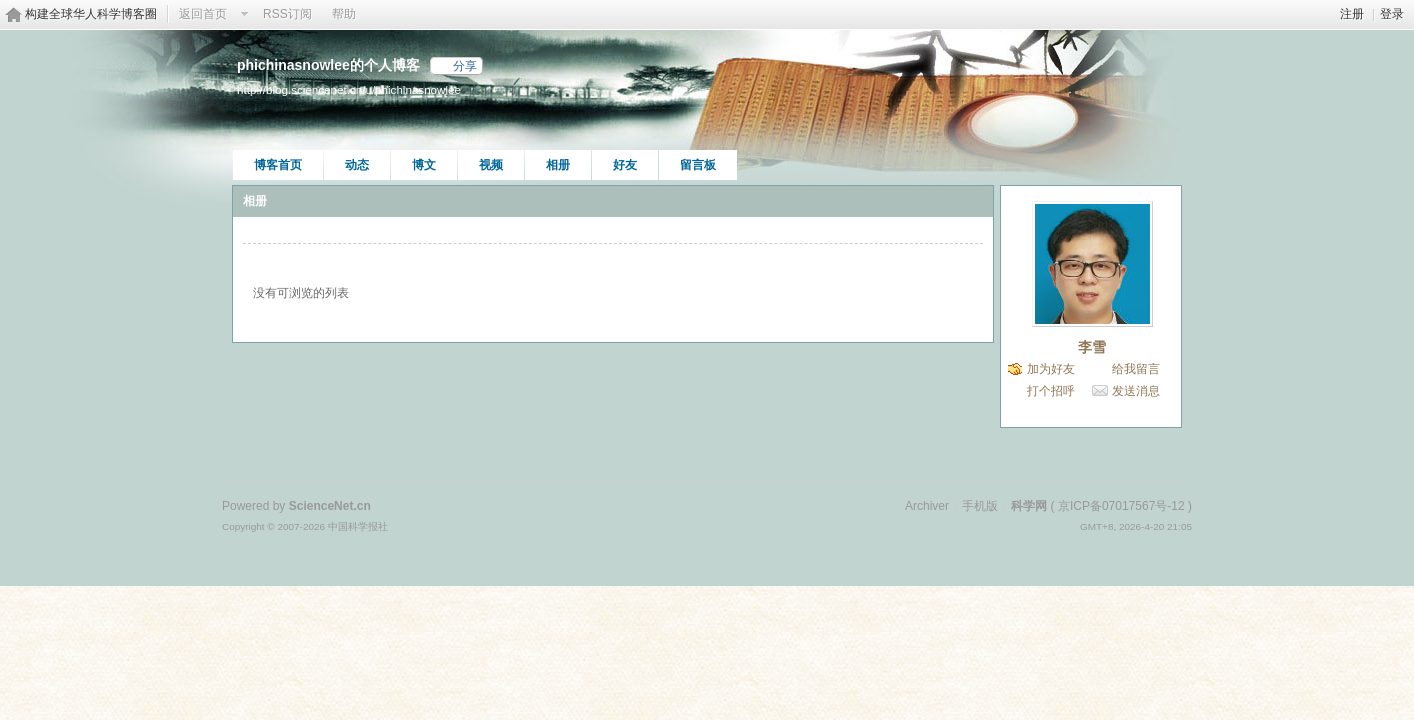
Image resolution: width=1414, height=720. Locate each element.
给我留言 (1136, 369)
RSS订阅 (287, 14)
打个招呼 (1051, 391)
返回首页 (203, 14)
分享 (465, 66)
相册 (558, 165)
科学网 (1029, 506)
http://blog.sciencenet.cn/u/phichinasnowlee (349, 89)
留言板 (698, 165)
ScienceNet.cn (330, 506)
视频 (491, 165)
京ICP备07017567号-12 (1121, 506)
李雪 (1092, 347)
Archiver (927, 506)
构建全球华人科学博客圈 (91, 14)
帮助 (344, 14)
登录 (1392, 14)
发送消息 (1136, 391)
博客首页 (278, 165)
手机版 (980, 506)
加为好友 (1051, 369)
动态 (357, 165)
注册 (1352, 14)
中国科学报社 (358, 526)
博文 (424, 165)
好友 (625, 165)
